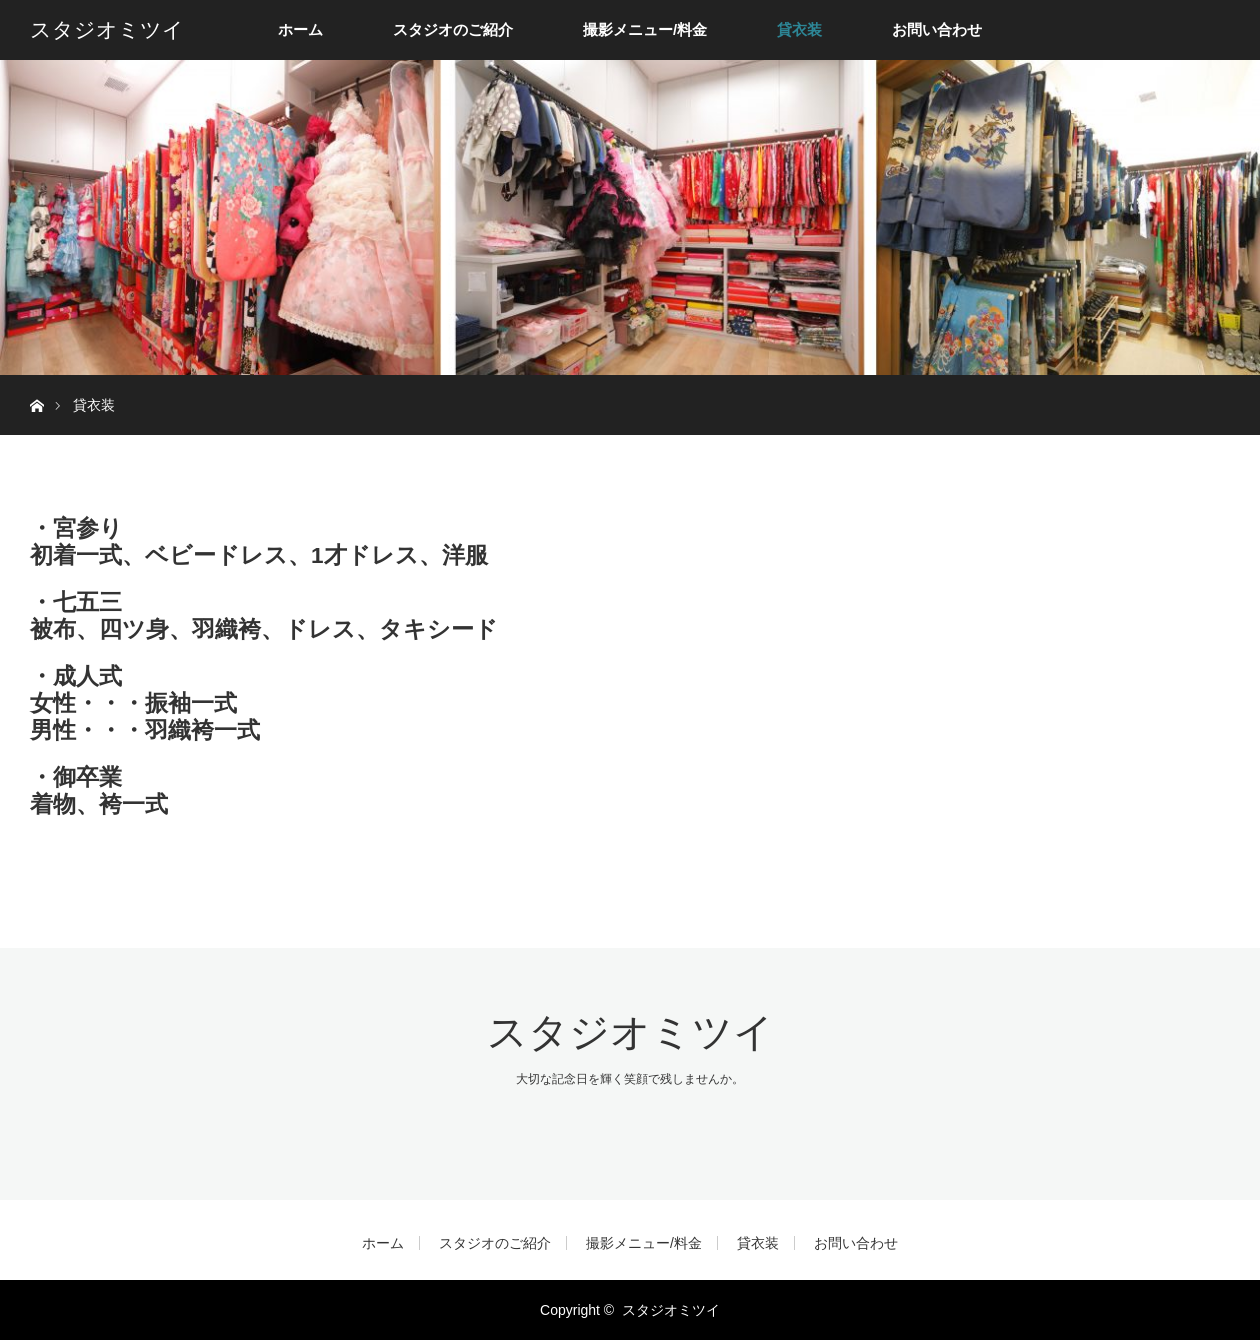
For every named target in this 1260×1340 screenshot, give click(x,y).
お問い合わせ (937, 29)
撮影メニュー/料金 (645, 29)
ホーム (300, 29)
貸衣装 (799, 29)
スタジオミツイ (107, 30)
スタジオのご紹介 (453, 29)
